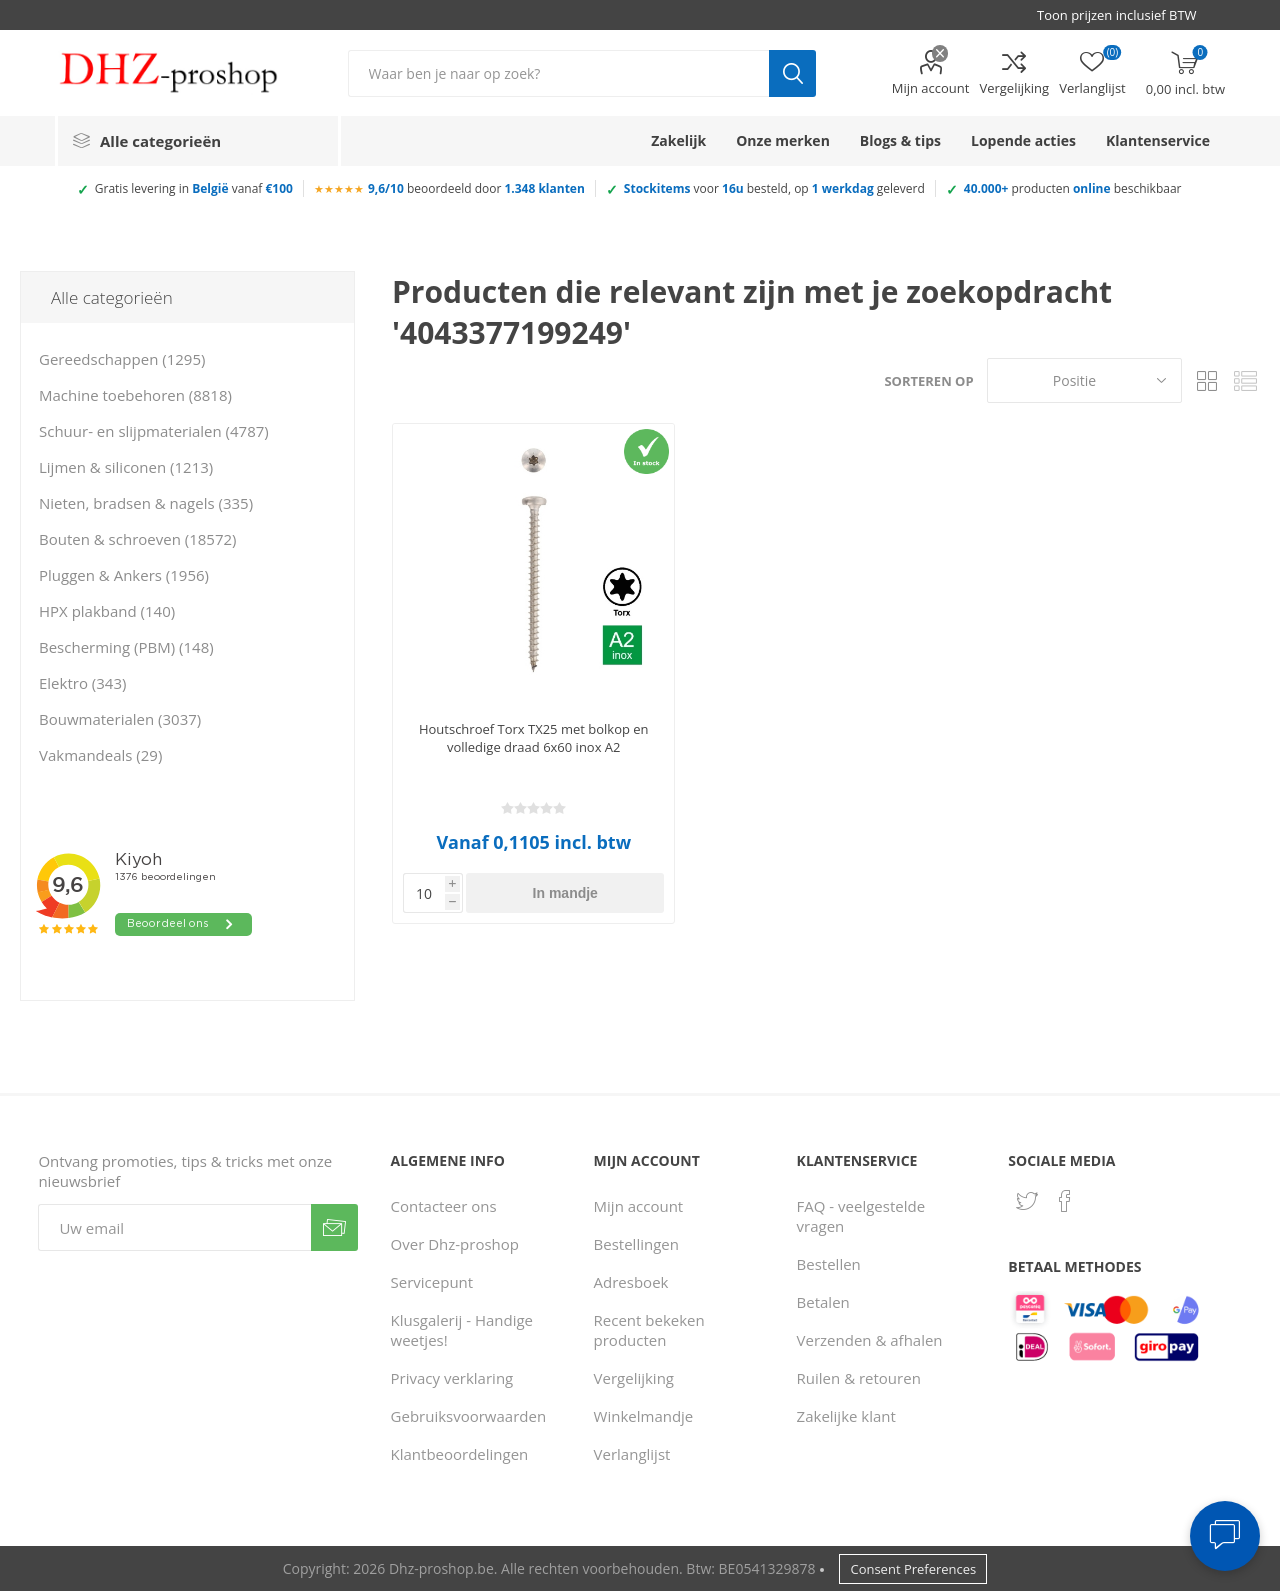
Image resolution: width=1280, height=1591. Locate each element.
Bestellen (829, 1264)
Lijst (1245, 380)
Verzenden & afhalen (870, 1340)
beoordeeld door (476, 188)
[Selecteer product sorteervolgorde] (1084, 380)
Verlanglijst (632, 1454)
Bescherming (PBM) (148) (126, 647)
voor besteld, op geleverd (774, 188)
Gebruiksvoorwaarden (469, 1416)
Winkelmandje (644, 1416)
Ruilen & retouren (859, 1378)
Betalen (823, 1302)
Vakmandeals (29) (100, 755)
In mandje (565, 893)
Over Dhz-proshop (455, 1244)
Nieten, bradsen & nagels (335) (146, 503)
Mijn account (931, 88)
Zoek (792, 73)
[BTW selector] (1126, 15)
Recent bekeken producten (649, 1330)
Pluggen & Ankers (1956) (124, 575)
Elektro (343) (82, 683)
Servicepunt (432, 1282)
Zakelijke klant (846, 1416)
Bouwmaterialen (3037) (120, 719)
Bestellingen (636, 1244)
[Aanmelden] (174, 1227)
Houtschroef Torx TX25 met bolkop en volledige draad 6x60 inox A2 (534, 738)
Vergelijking (1014, 88)
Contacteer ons (444, 1206)
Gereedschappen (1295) (122, 359)
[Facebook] (1065, 1201)
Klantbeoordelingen (460, 1454)
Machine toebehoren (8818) (135, 395)
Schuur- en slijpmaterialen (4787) (154, 431)
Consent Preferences (913, 1569)
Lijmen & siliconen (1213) (126, 467)
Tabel (1207, 380)
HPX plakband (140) (107, 611)
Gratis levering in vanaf (194, 188)
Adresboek (631, 1282)
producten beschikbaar (1073, 188)
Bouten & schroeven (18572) (137, 539)
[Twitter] (1027, 1201)
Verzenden (334, 1227)
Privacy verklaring (452, 1378)
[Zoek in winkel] (558, 73)
